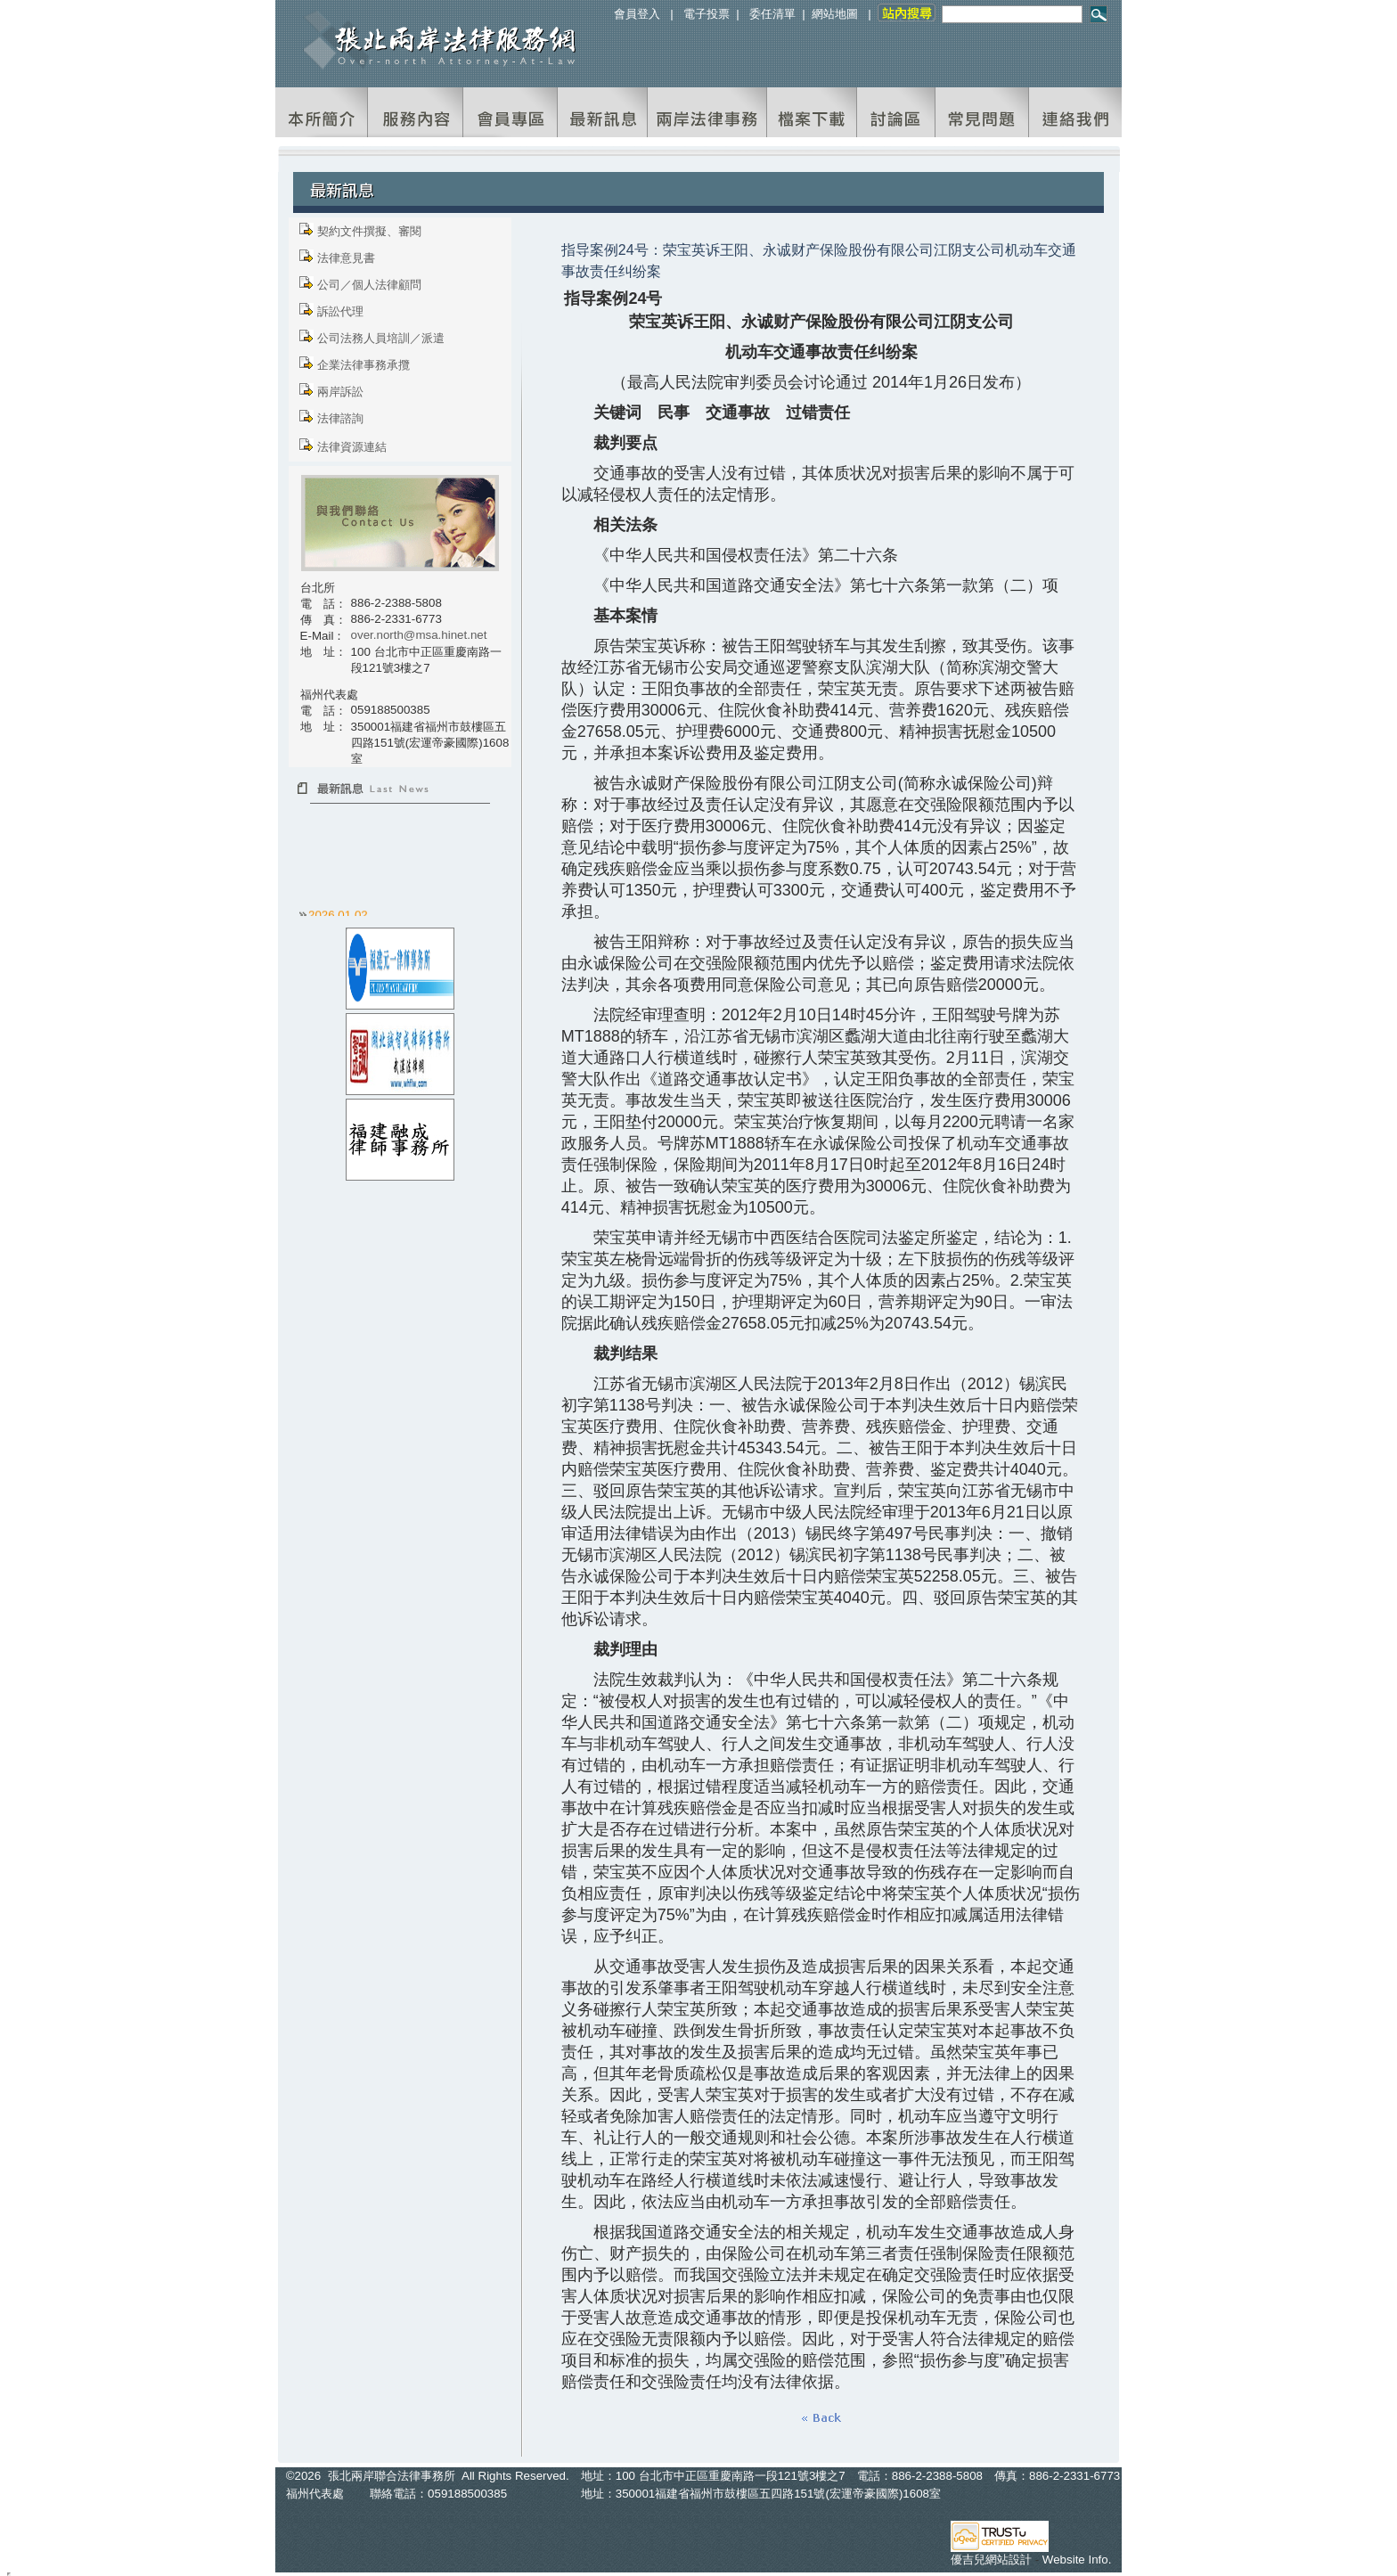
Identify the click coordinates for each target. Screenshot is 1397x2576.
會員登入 (637, 13)
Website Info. (1077, 2559)
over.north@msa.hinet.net (419, 635)
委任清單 (772, 13)
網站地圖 (835, 13)
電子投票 (706, 13)
